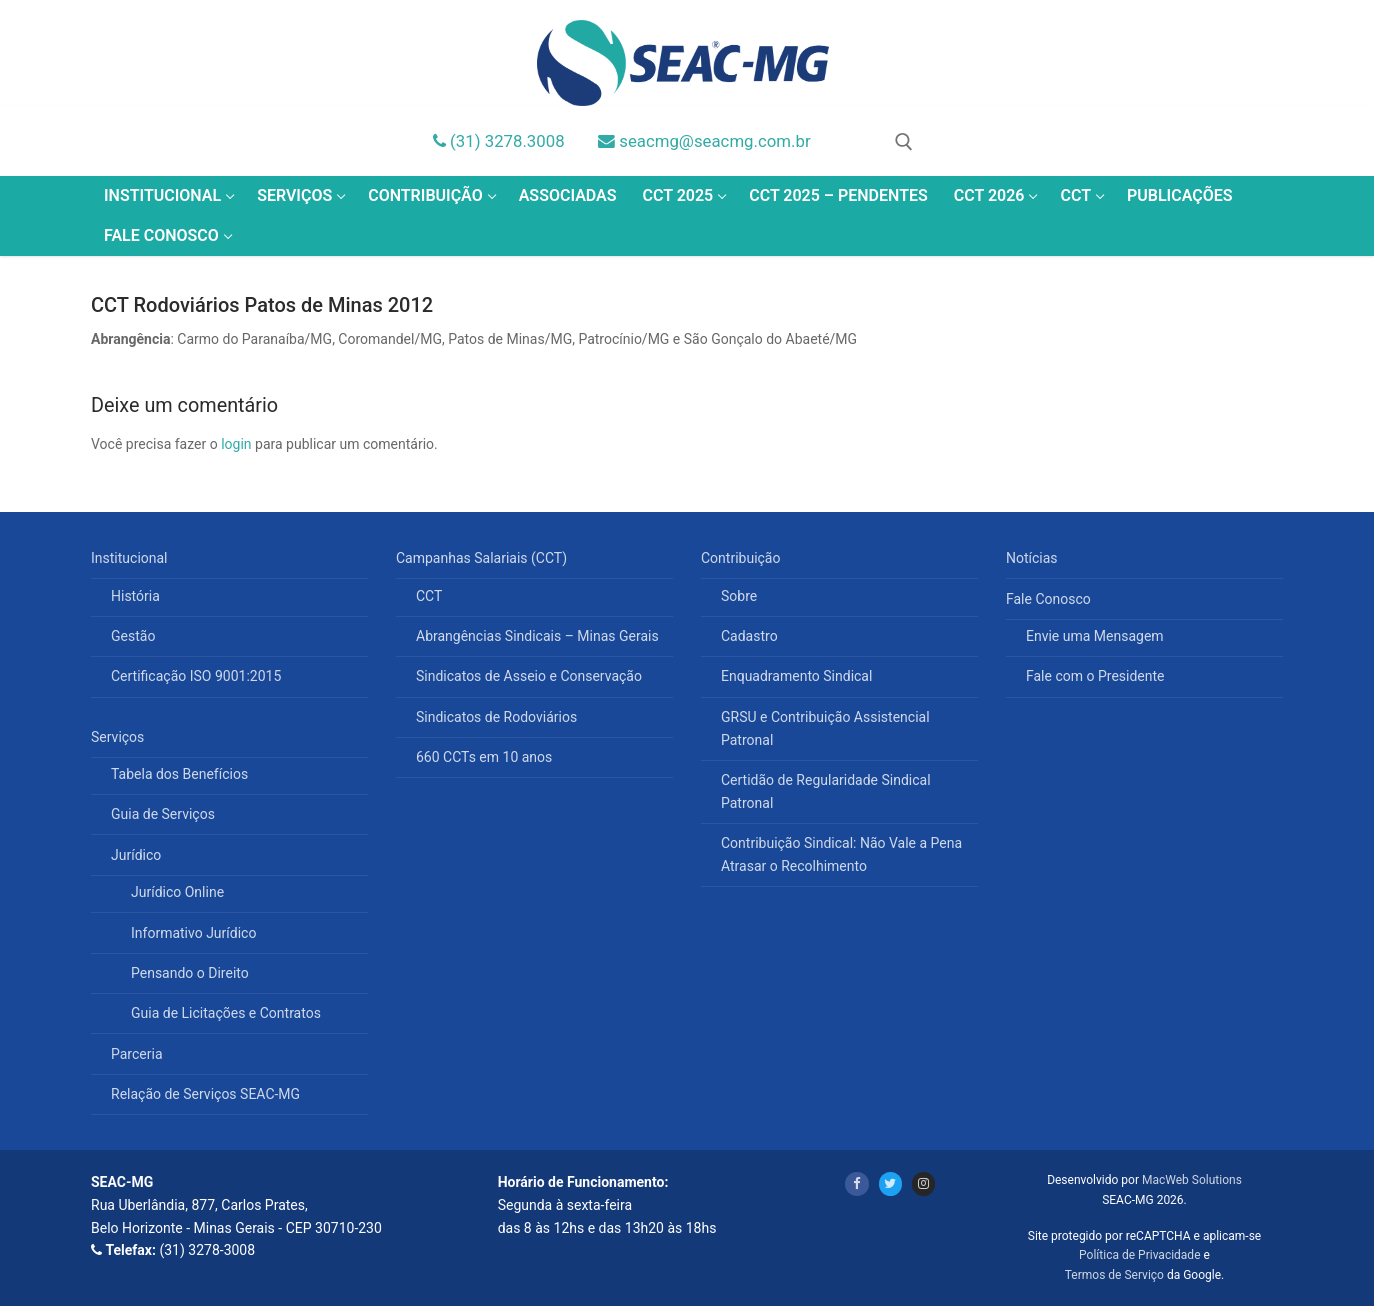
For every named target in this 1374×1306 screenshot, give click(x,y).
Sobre (739, 596)
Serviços (119, 737)
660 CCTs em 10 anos (484, 757)
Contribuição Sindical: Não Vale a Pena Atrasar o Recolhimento (841, 854)
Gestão (133, 636)
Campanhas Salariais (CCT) (483, 558)
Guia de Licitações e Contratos (226, 1013)
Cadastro (749, 636)
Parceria (137, 1054)
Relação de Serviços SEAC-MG (205, 1094)
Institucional (131, 558)
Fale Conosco (1050, 599)
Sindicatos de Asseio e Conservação (529, 676)
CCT (429, 596)
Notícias (1032, 558)
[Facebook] (856, 1183)
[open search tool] (904, 142)
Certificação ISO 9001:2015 (196, 676)
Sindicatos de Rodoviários (496, 717)
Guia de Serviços (163, 814)
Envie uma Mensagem (1095, 636)
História (135, 596)
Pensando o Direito (190, 973)
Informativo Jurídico (193, 933)
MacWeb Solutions (1192, 1180)
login (236, 444)
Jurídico (138, 855)
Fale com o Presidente (1095, 676)
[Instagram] (923, 1183)
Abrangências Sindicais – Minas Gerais (537, 636)
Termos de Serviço (1114, 1275)
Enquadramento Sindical (796, 676)
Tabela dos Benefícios (179, 774)
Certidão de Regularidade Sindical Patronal (826, 791)
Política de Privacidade (1139, 1255)
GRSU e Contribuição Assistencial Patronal (825, 728)
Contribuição (742, 558)
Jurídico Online (177, 892)
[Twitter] (890, 1183)
